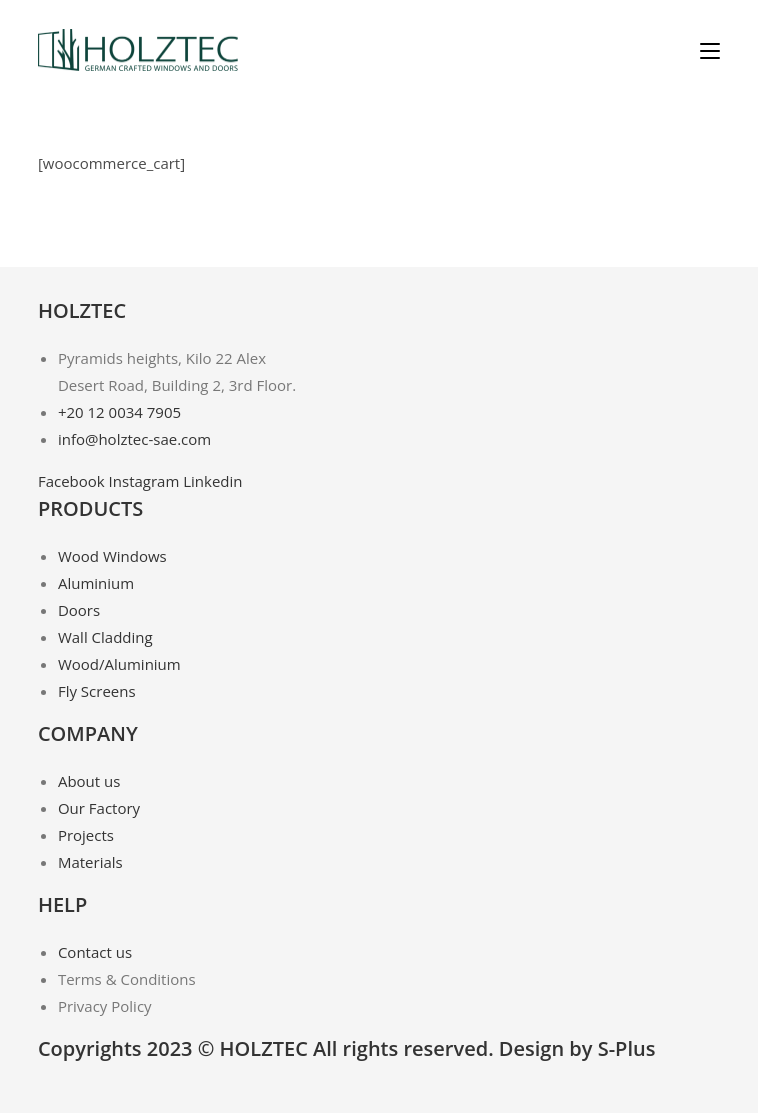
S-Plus (627, 1048)
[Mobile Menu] (710, 50)
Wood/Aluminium (119, 664)
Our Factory (99, 808)
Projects (86, 835)
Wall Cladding (105, 637)
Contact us (95, 952)
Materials (90, 862)
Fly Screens (97, 691)
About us (89, 781)
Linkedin (212, 481)
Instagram (146, 481)
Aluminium (96, 583)
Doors (79, 610)
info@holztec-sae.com (134, 439)
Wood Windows (112, 556)
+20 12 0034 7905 (119, 412)
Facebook (73, 481)
